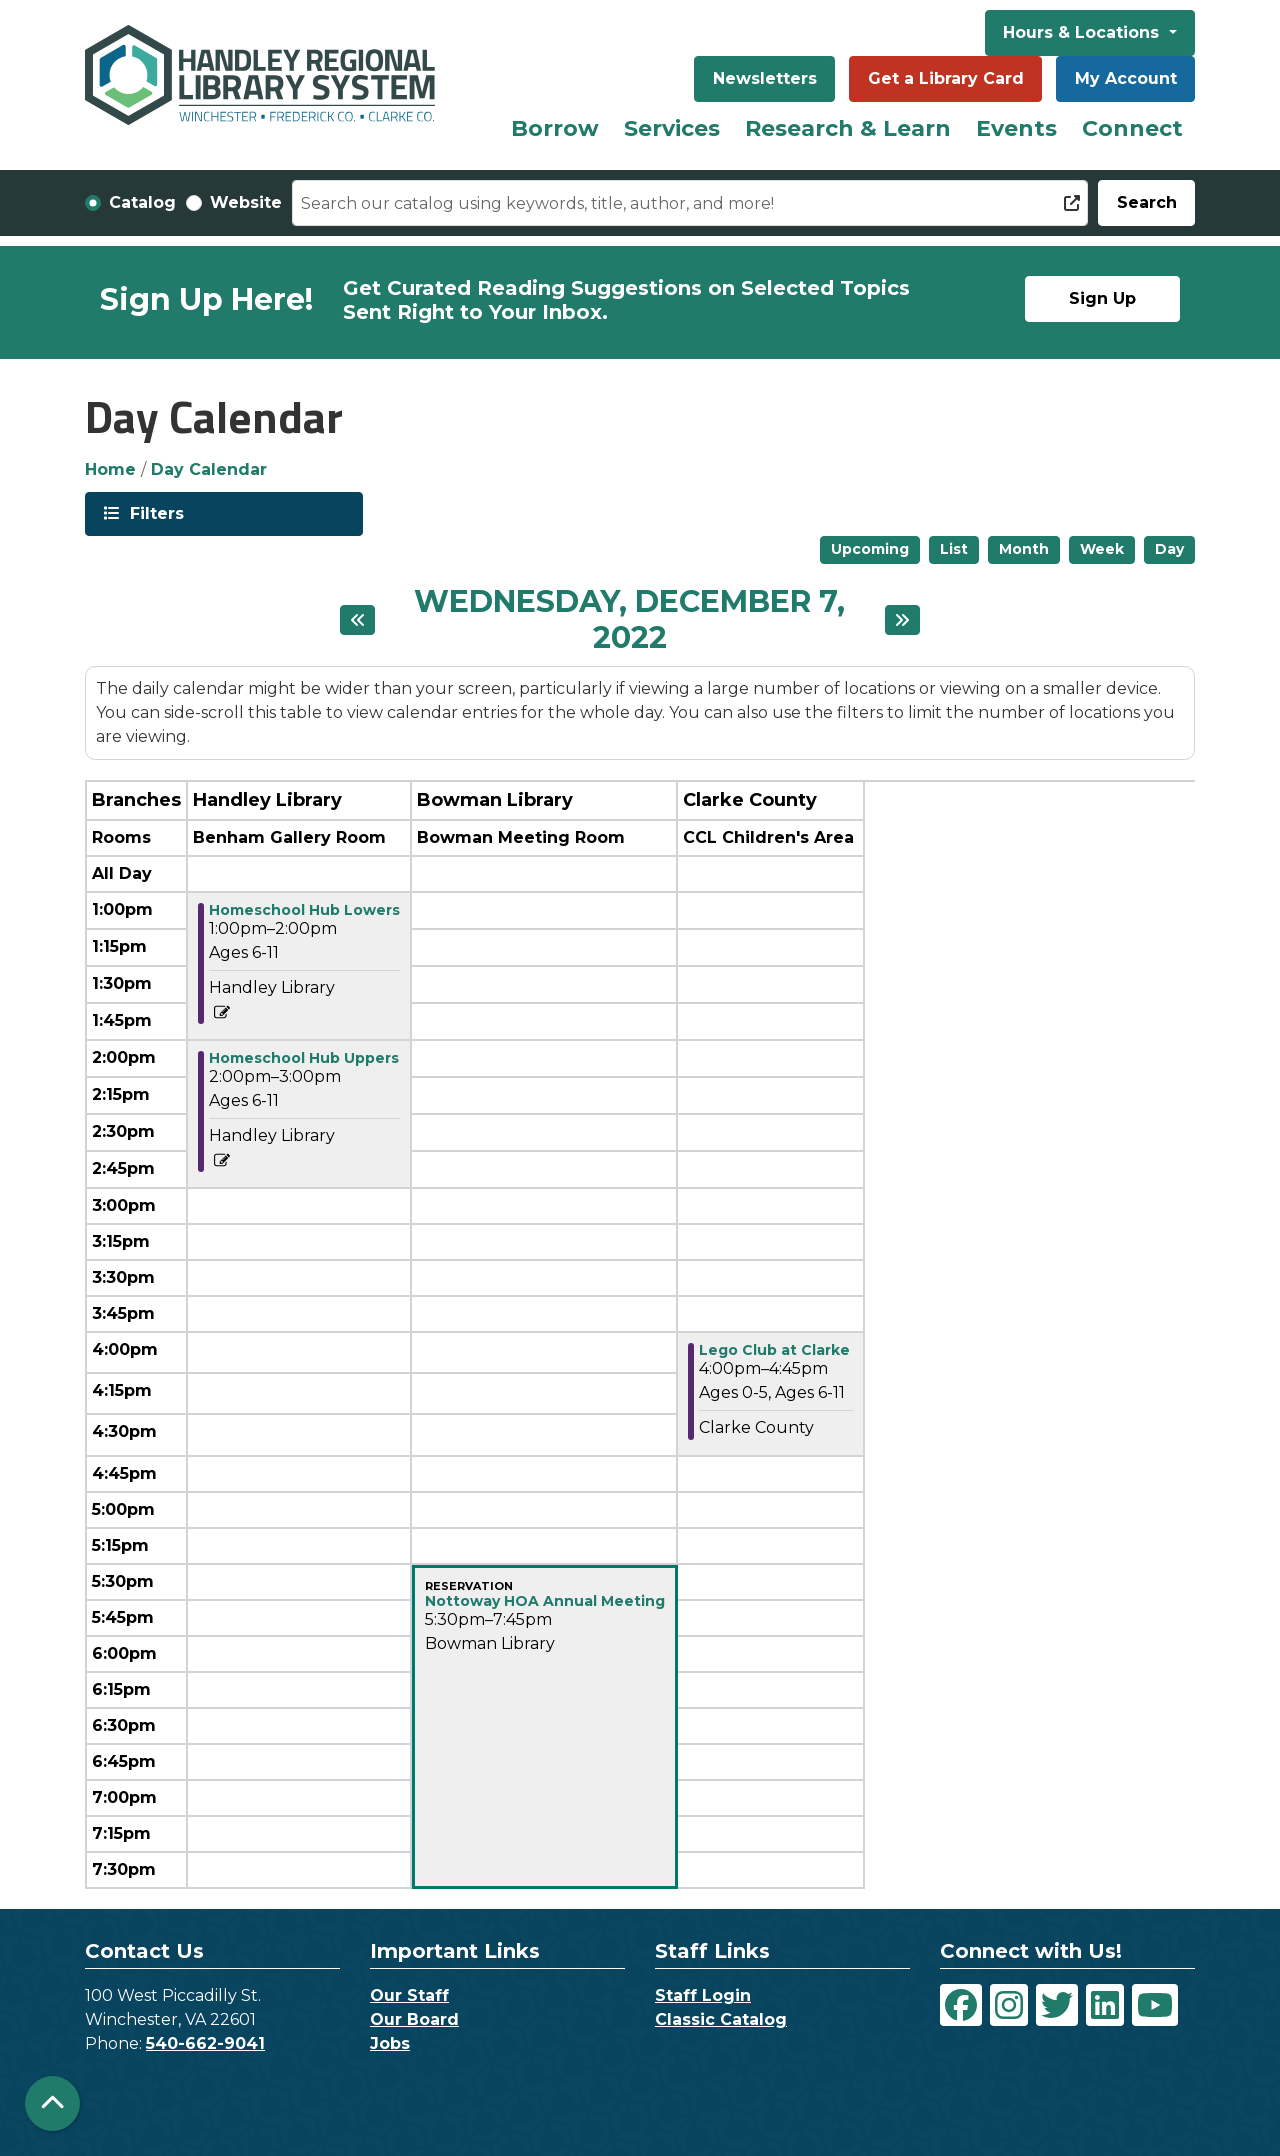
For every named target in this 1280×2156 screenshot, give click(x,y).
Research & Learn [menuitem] (848, 128)
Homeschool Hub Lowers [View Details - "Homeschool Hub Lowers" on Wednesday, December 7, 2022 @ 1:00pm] (304, 910)
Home (110, 469)
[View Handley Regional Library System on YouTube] (1155, 2005)
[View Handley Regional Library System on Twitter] (1057, 2005)
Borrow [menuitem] (555, 128)
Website (246, 202)
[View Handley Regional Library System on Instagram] (1009, 2005)
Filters (155, 512)
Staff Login (703, 1995)
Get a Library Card (946, 78)
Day (1169, 549)
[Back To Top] (52, 2103)
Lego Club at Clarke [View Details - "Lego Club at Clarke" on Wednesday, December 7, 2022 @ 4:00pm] (774, 1350)
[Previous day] (357, 620)
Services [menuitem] (672, 128)
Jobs (390, 2043)
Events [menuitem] (1016, 128)
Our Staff (409, 1995)
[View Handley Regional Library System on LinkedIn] (1105, 2005)
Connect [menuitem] (1132, 128)
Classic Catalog (721, 2019)
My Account (1126, 78)
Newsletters (765, 78)
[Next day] (902, 620)
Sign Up (1102, 298)
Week (1102, 549)
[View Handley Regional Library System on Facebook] (961, 2005)
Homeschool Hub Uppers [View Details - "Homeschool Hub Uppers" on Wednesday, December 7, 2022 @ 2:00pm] (304, 1058)
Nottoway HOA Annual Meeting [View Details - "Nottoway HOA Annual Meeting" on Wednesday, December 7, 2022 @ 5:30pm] (545, 1601)
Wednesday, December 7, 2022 (629, 620)
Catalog (142, 202)
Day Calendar (209, 469)
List (954, 549)
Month (1024, 549)
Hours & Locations (1083, 32)
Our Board (414, 2019)
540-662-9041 (205, 2043)
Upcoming (870, 549)
